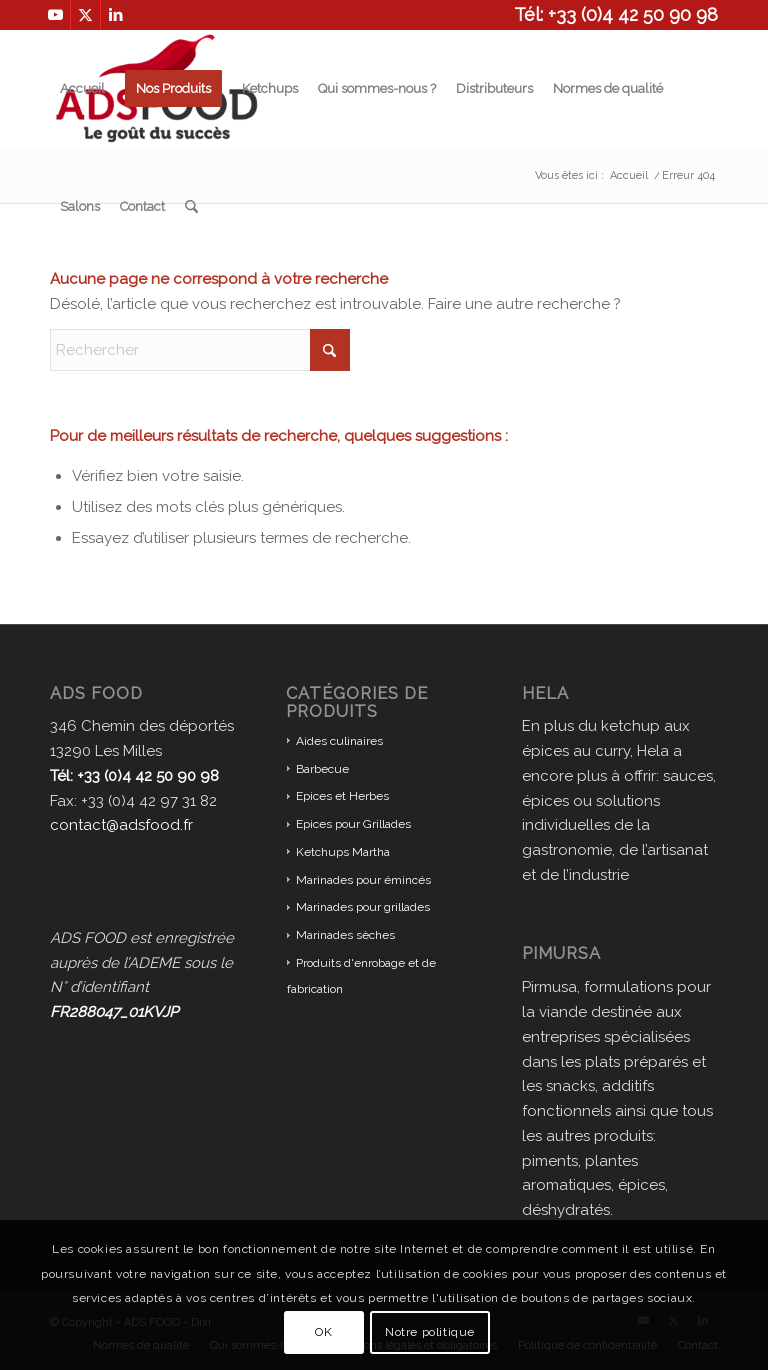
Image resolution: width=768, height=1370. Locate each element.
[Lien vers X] (85, 15)
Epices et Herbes (342, 796)
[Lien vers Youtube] (55, 15)
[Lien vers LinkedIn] (116, 15)
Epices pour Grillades (353, 824)
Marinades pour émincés (363, 880)
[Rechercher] (191, 207)
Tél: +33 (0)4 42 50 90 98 (616, 14)
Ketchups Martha (343, 852)
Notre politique (430, 1332)
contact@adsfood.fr (121, 825)
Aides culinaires (339, 741)
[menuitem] (82, 89)
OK (323, 1332)
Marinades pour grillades (363, 907)
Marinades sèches (345, 935)
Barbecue (322, 769)
